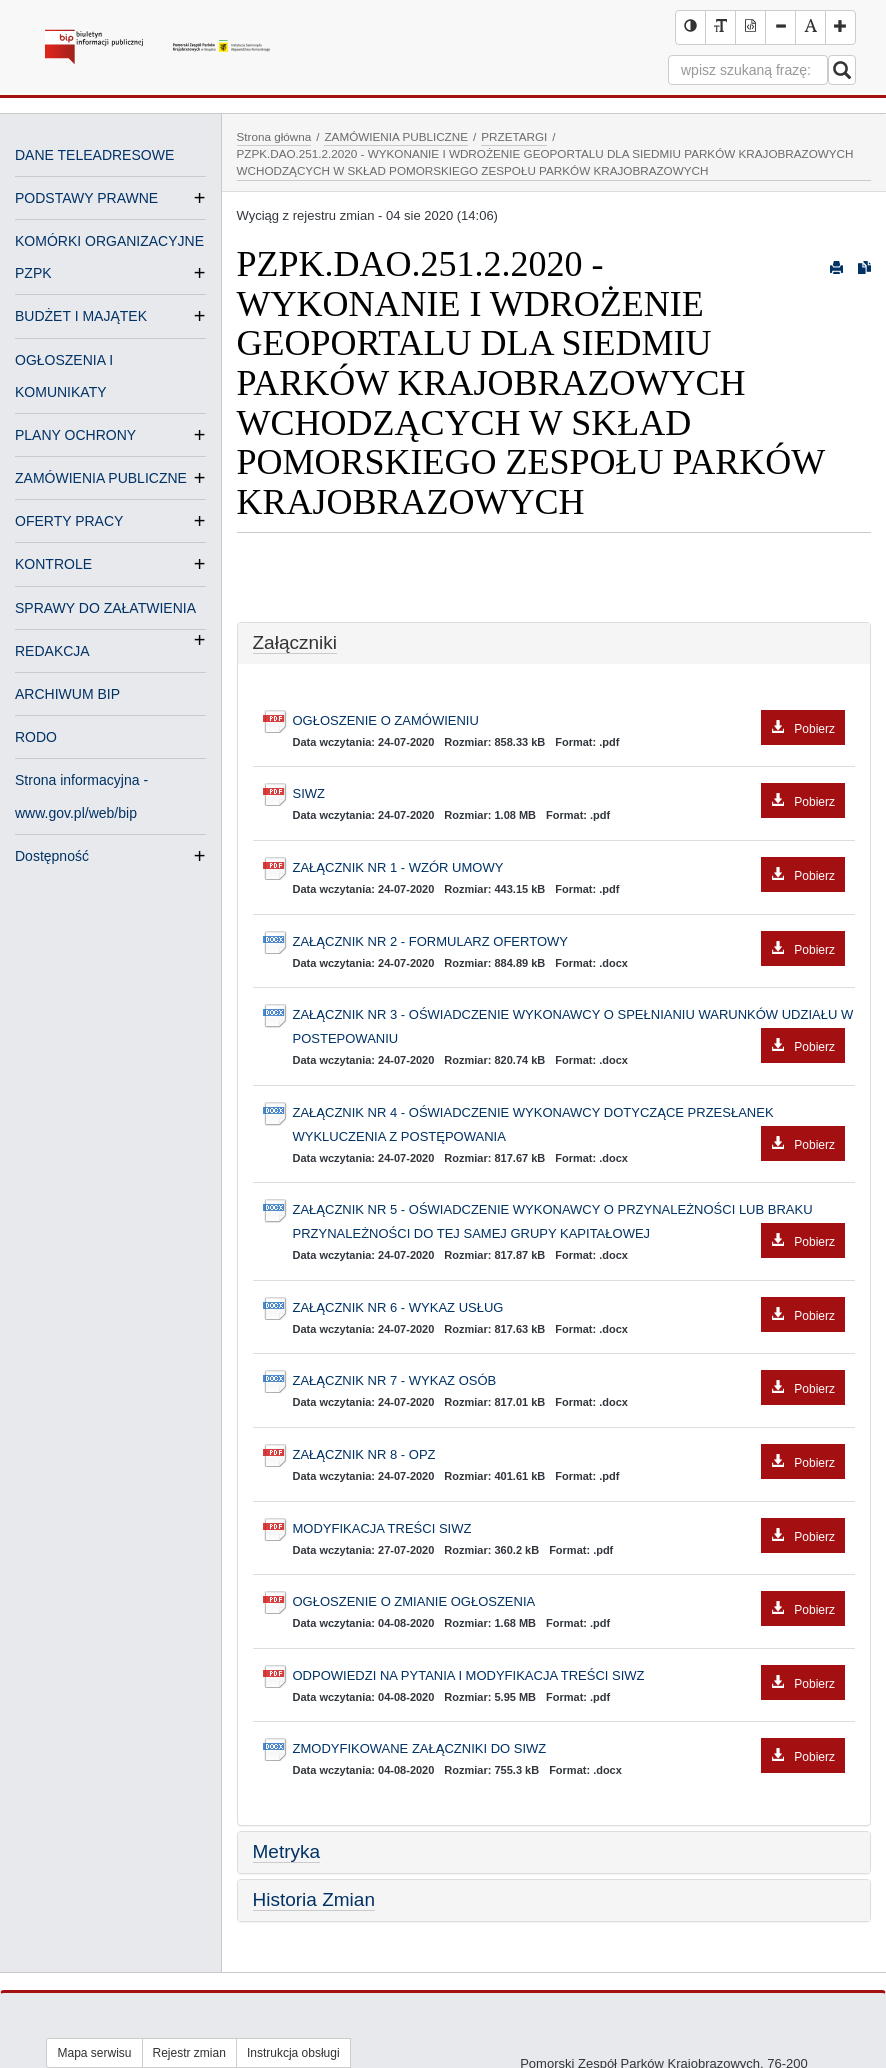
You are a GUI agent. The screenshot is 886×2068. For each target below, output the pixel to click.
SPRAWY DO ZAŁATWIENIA (105, 610)
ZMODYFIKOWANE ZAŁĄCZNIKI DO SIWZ (569, 1749)
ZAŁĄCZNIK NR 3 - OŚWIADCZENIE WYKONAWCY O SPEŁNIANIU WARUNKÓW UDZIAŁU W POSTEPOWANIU (573, 1029)
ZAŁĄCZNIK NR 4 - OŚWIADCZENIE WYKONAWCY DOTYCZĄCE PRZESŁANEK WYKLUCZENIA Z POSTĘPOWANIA (569, 1127)
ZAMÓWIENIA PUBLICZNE (101, 478)
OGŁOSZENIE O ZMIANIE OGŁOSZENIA (569, 1602)
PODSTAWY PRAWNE (86, 198)
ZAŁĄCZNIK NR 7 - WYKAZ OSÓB (569, 1381)
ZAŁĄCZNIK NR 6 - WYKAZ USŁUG (569, 1308)
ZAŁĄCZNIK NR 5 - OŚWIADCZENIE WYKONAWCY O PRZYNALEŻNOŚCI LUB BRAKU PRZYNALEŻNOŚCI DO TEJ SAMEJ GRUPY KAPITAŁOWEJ (569, 1224)
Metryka (287, 1851)
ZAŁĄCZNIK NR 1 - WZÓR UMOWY (569, 868)
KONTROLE (53, 564)
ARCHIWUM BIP (67, 694)
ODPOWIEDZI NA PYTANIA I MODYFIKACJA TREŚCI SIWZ (569, 1676)
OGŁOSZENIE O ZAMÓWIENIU (569, 721)
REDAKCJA (52, 651)
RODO (36, 737)
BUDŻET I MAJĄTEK (81, 316)
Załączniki (295, 642)
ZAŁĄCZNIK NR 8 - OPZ (569, 1455)
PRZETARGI (514, 136)
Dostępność (52, 856)
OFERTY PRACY (69, 521)
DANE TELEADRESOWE (94, 155)
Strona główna (274, 136)
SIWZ (569, 794)
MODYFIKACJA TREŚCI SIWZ (569, 1529)
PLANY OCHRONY (75, 435)
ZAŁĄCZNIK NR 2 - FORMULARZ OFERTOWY (569, 942)
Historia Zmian (314, 1899)
